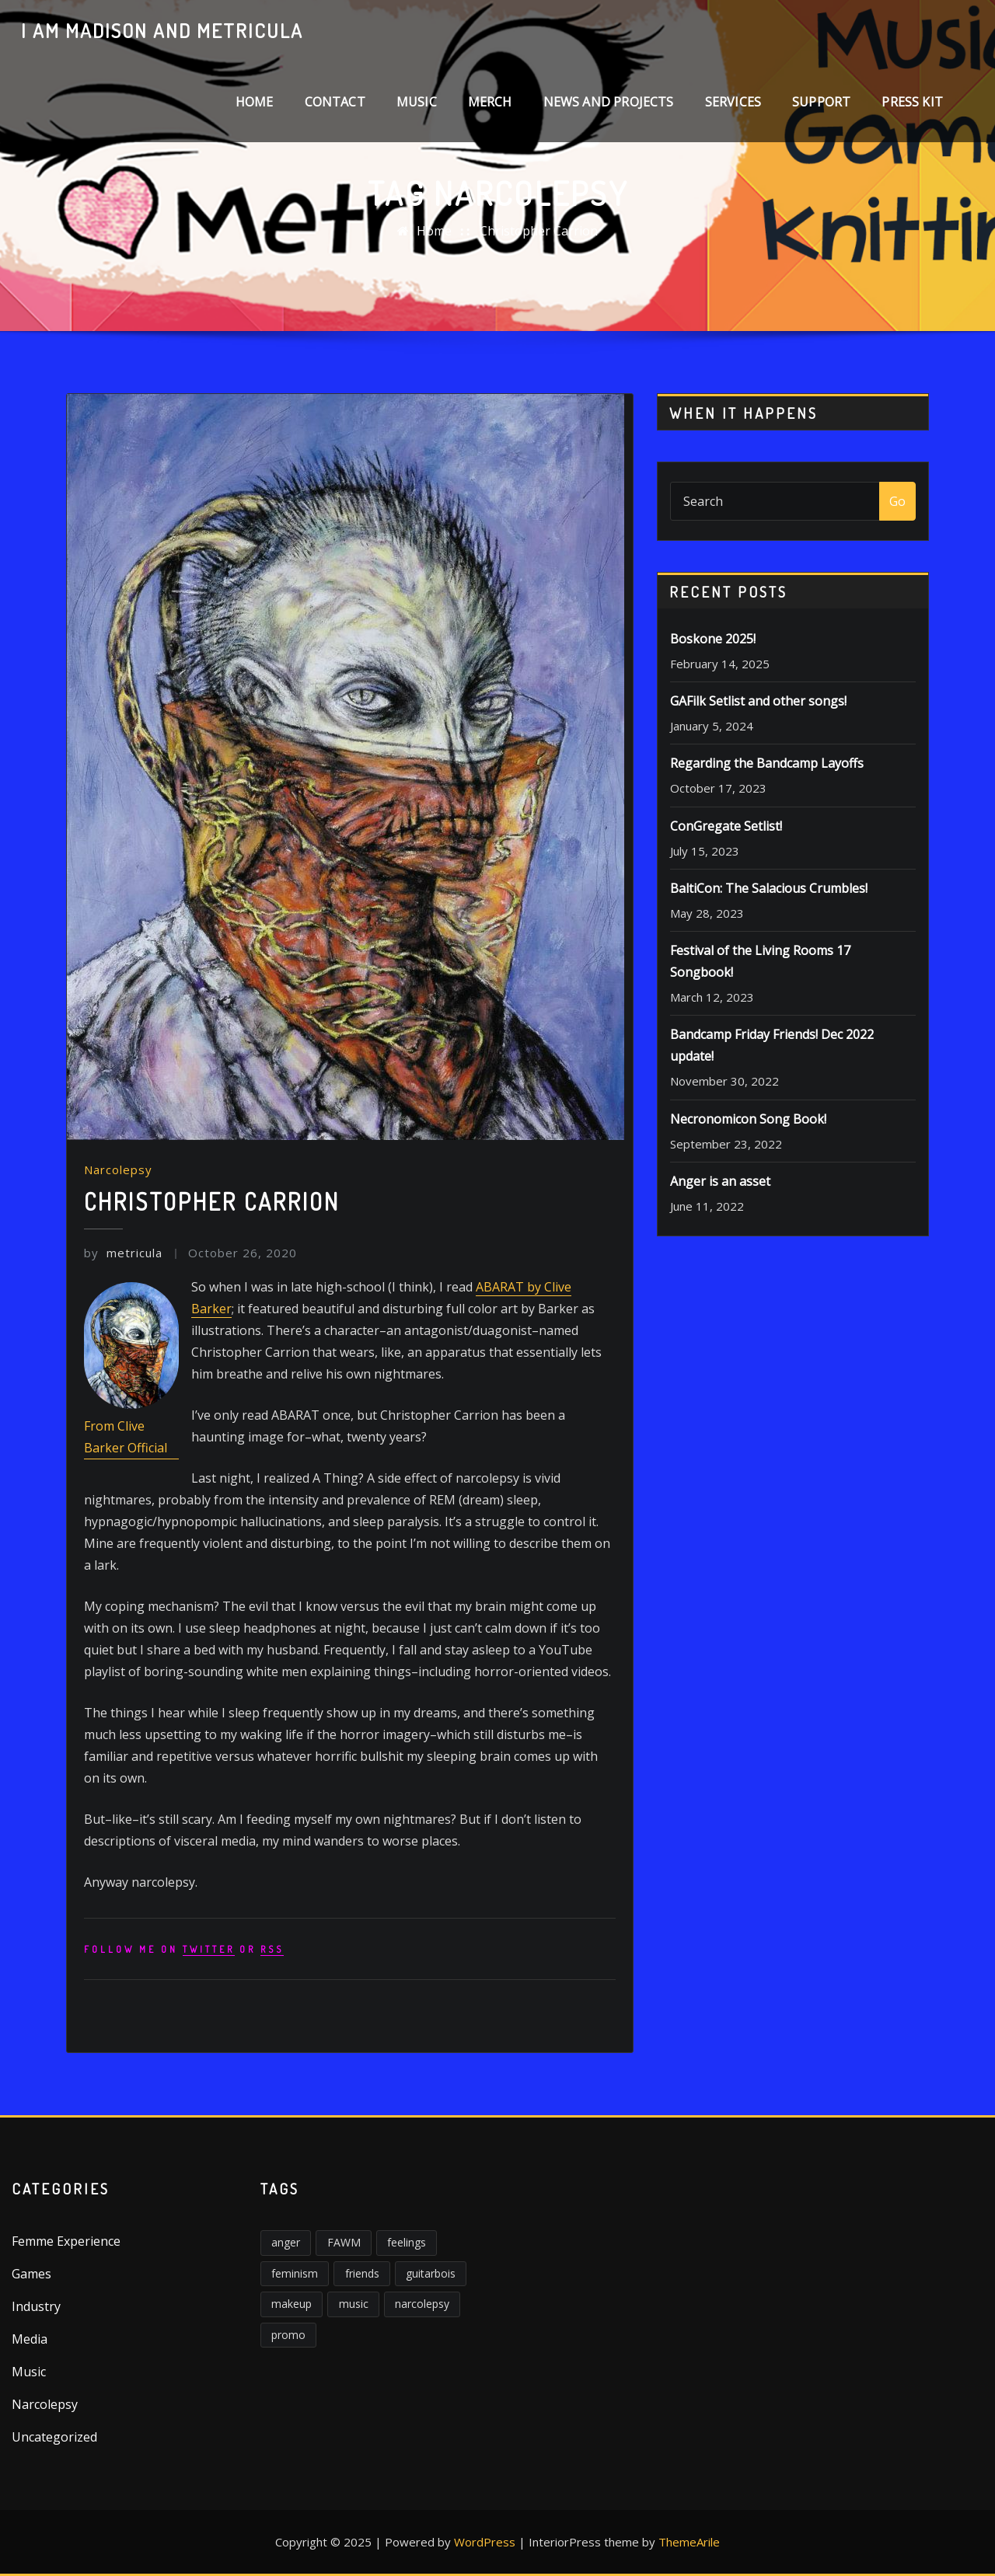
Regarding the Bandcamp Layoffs (767, 763)
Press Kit (912, 101)
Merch (490, 101)
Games (31, 2273)
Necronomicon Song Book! (748, 1119)
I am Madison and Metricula (162, 30)
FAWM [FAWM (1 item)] (344, 2242)
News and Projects (608, 101)
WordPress (484, 2542)
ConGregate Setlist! (726, 826)
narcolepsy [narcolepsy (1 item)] (422, 2303)
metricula (123, 1252)
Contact (335, 101)
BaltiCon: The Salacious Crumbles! (769, 888)
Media (29, 2339)
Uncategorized (54, 2436)
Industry (36, 2306)
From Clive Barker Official (125, 1436)
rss (272, 1949)
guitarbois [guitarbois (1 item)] (431, 2273)
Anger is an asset (720, 1181)
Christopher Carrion (539, 230)
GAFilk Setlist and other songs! (758, 700)
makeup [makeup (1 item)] (291, 2303)
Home (255, 101)
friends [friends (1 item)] (362, 2273)
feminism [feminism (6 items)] (294, 2273)
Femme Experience (66, 2241)
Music (416, 101)
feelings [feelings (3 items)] (406, 2242)
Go (897, 501)
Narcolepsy (118, 1169)
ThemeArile (689, 2542)
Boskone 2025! (713, 638)
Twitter (209, 1949)
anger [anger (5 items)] (285, 2242)
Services (733, 101)
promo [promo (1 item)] (288, 2334)
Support (821, 101)
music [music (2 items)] (353, 2303)
